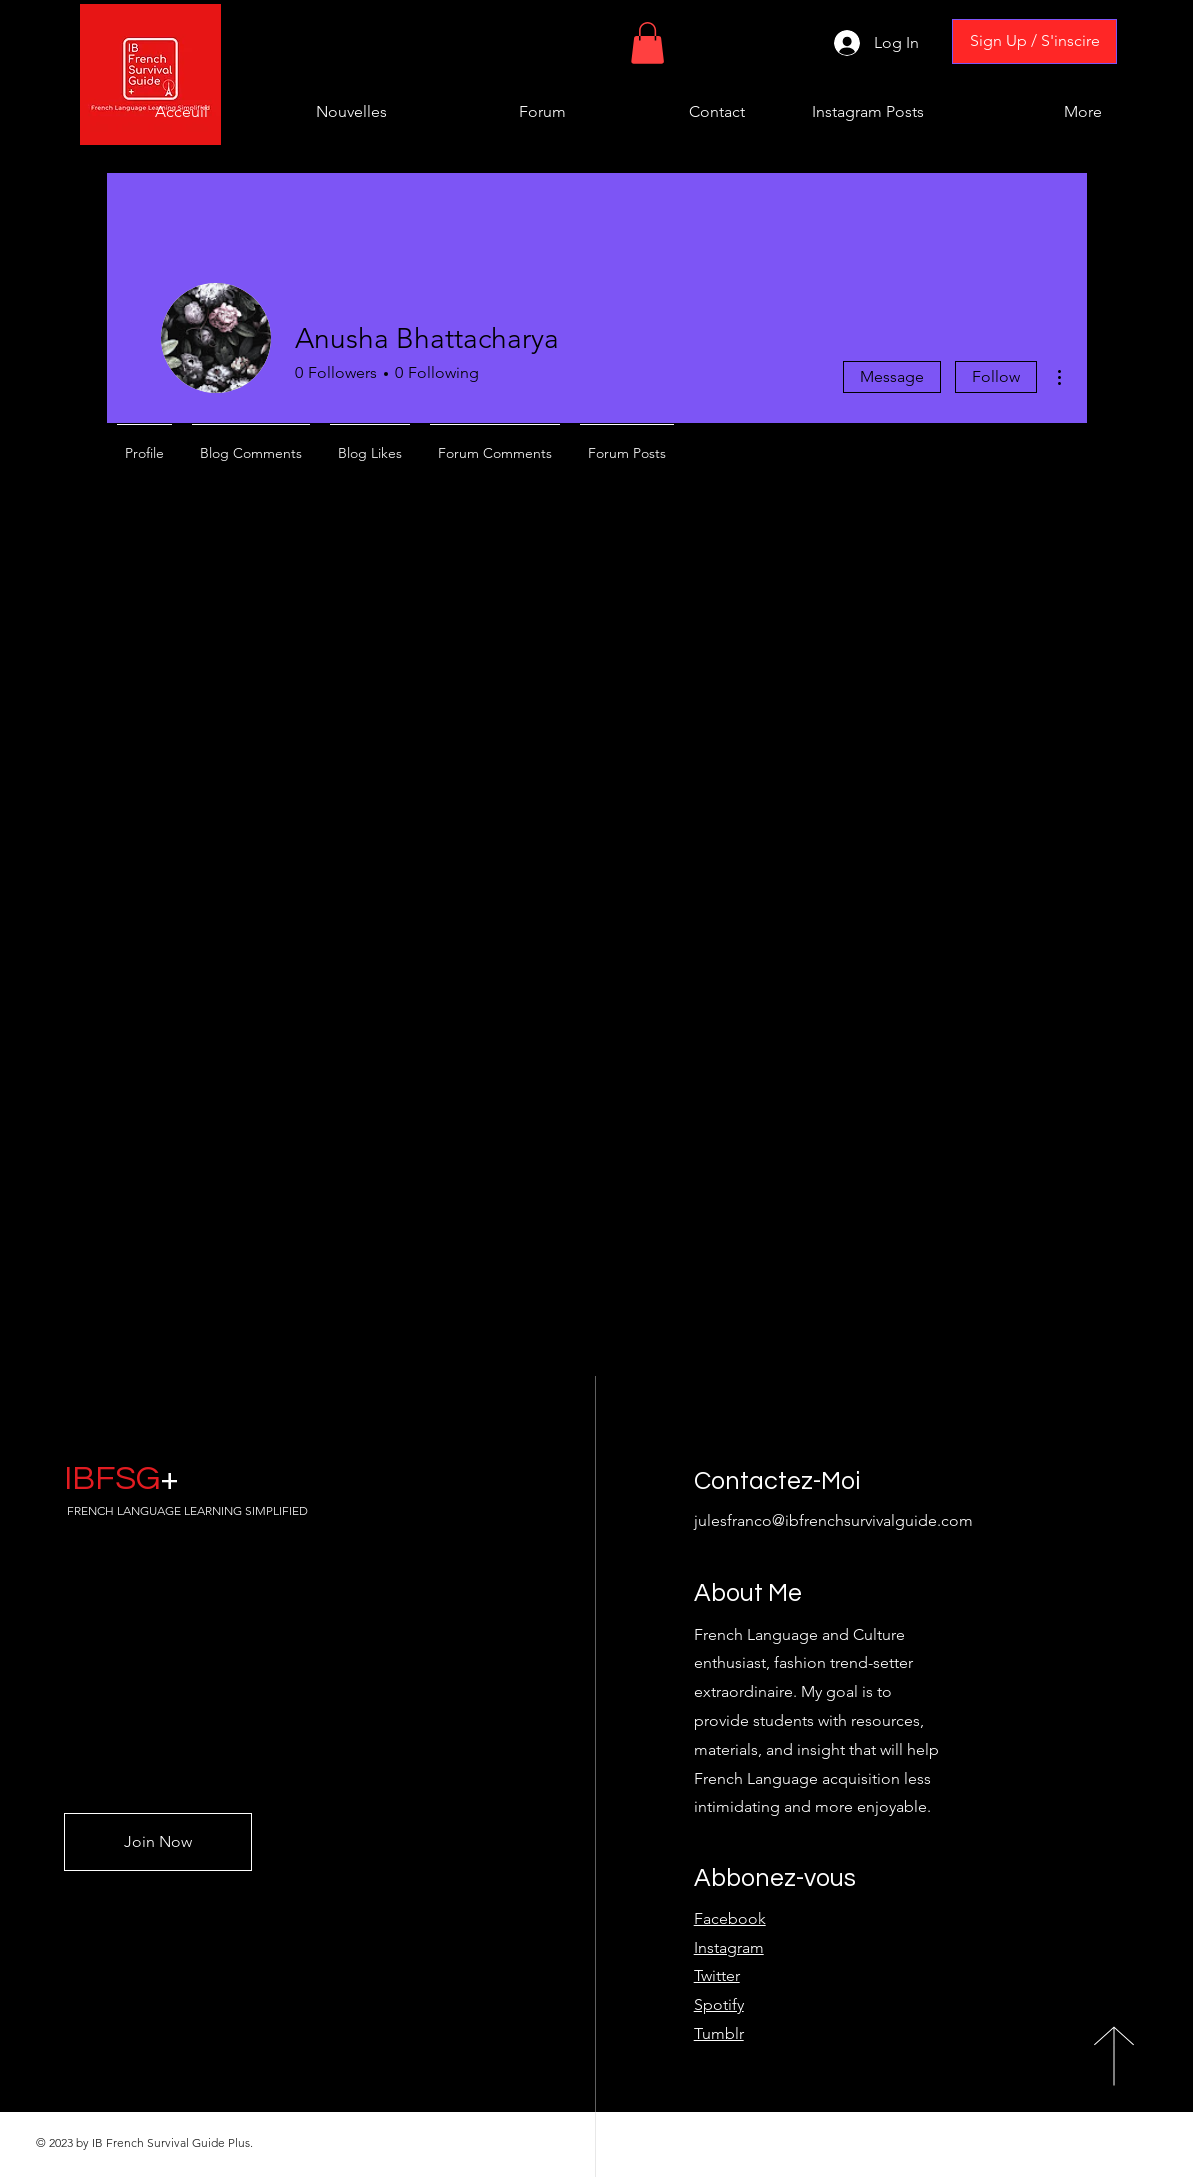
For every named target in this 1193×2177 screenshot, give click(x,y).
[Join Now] (158, 1842)
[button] (647, 43)
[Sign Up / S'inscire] (1034, 41)
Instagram (729, 1947)
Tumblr (719, 2033)
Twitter (717, 1975)
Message (892, 376)
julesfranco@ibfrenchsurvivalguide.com (833, 1520)
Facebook (730, 1918)
